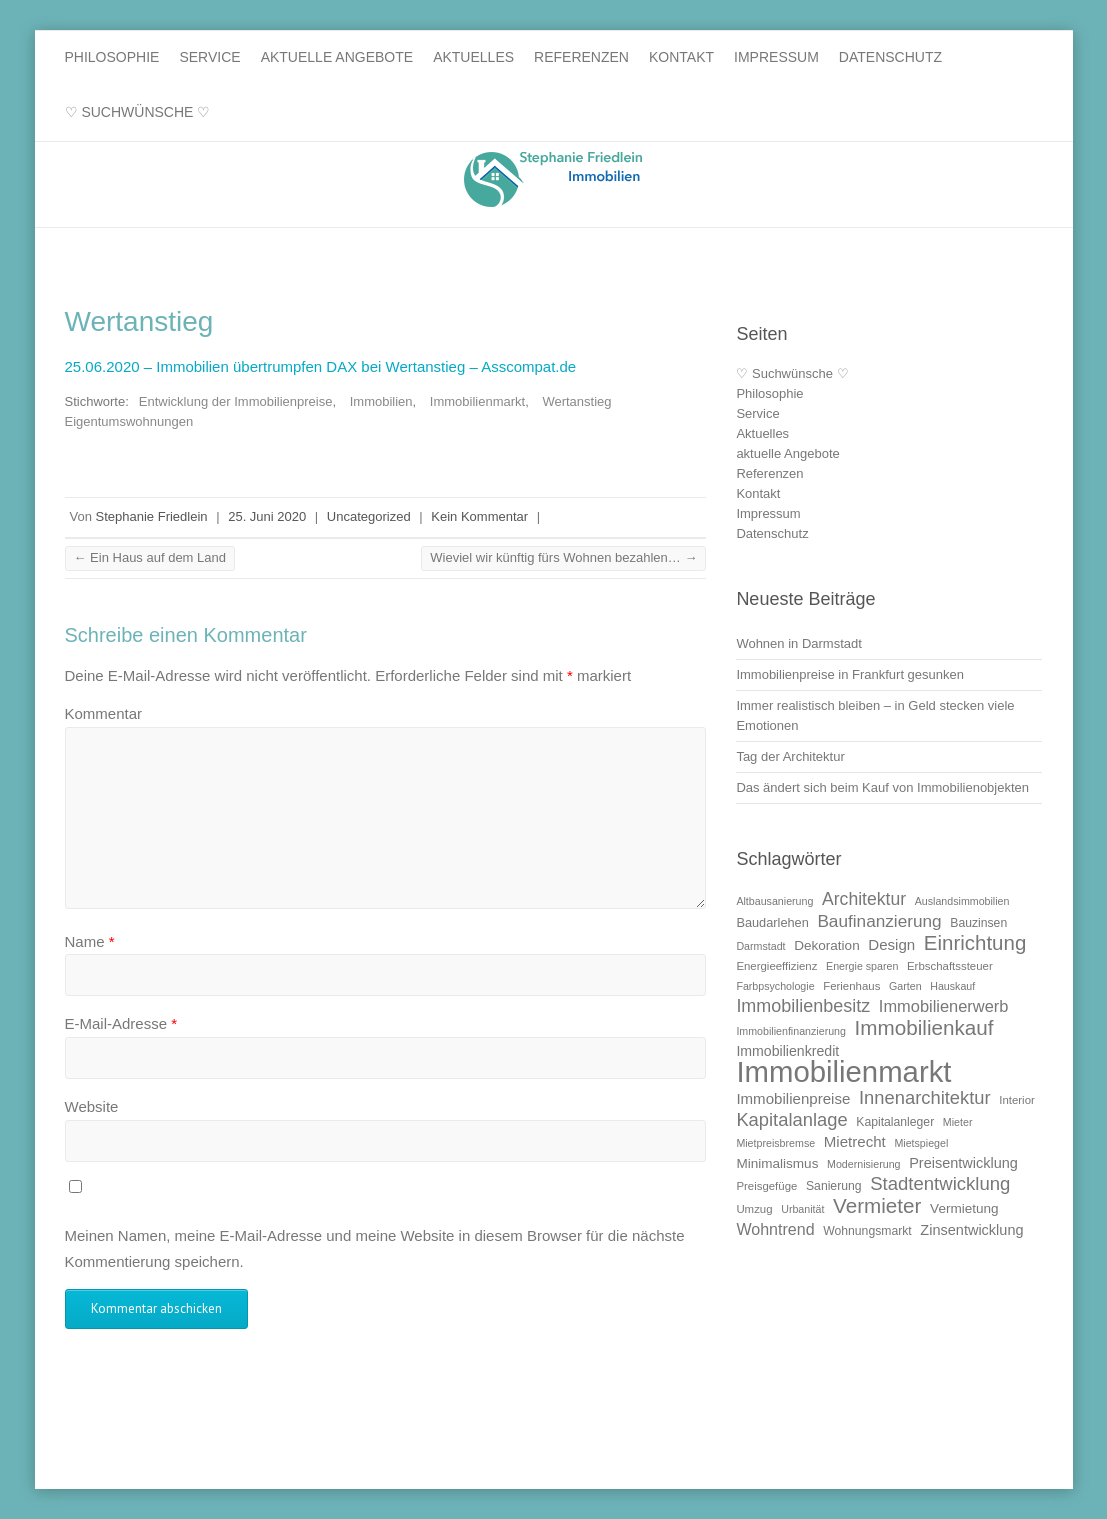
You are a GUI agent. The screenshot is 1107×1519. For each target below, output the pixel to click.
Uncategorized (369, 516)
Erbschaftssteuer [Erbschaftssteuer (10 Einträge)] (950, 966)
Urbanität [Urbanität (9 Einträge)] (802, 1209)
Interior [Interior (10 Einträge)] (1017, 1100)
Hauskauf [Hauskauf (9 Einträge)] (952, 986)
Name (90, 941)
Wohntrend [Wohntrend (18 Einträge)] (775, 1229)
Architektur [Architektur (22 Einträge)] (864, 899)
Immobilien (381, 401)
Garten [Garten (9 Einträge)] (905, 986)
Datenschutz (890, 57)
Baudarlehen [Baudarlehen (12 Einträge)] (772, 922)
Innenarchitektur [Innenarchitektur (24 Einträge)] (925, 1097)
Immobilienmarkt (477, 401)
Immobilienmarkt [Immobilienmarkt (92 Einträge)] (843, 1071)
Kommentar (104, 713)
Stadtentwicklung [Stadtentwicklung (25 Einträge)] (940, 1183)
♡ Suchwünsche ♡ (138, 112)
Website (92, 1106)
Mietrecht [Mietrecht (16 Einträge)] (855, 1141)
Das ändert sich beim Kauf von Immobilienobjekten (882, 787)
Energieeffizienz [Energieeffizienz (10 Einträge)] (776, 966)
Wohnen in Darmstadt (799, 643)
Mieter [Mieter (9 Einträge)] (958, 1122)
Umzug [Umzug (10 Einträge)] (754, 1209)
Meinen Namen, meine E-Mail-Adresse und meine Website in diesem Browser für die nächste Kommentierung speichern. (375, 1248)
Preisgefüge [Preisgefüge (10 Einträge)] (766, 1186)
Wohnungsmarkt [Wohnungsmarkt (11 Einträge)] (867, 1231)
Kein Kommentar (479, 516)
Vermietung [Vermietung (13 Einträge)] (964, 1208)
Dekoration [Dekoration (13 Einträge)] (827, 945)
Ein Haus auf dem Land (150, 557)
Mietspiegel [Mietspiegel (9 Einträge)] (921, 1143)
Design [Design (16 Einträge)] (891, 944)
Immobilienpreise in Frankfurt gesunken (850, 674)
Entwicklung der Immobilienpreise (236, 401)
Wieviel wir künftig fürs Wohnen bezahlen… (563, 557)
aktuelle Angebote (337, 57)
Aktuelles (473, 57)
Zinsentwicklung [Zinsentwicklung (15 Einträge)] (971, 1230)
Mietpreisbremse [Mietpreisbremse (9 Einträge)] (775, 1143)
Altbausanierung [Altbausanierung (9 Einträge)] (774, 901)
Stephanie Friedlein (152, 516)
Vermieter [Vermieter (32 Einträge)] (877, 1205)
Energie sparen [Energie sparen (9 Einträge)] (862, 966)
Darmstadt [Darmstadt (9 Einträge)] (760, 946)
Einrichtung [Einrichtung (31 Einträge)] (975, 942)
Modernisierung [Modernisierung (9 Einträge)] (863, 1164)
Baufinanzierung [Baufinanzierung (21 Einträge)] (879, 921)
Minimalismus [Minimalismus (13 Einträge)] (777, 1163)
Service (209, 57)
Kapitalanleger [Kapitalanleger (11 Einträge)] (895, 1122)
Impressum (776, 57)
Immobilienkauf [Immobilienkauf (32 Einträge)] (924, 1027)
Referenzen (581, 57)
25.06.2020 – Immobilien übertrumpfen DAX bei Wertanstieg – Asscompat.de (323, 366)
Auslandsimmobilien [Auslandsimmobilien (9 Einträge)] (962, 901)
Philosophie (112, 57)
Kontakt (681, 57)
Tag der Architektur (790, 756)
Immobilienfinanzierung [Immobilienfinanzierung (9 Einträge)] (791, 1031)
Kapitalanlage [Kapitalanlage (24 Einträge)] (791, 1119)
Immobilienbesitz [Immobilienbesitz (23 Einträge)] (803, 1006)
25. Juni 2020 (267, 516)
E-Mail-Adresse (121, 1023)
